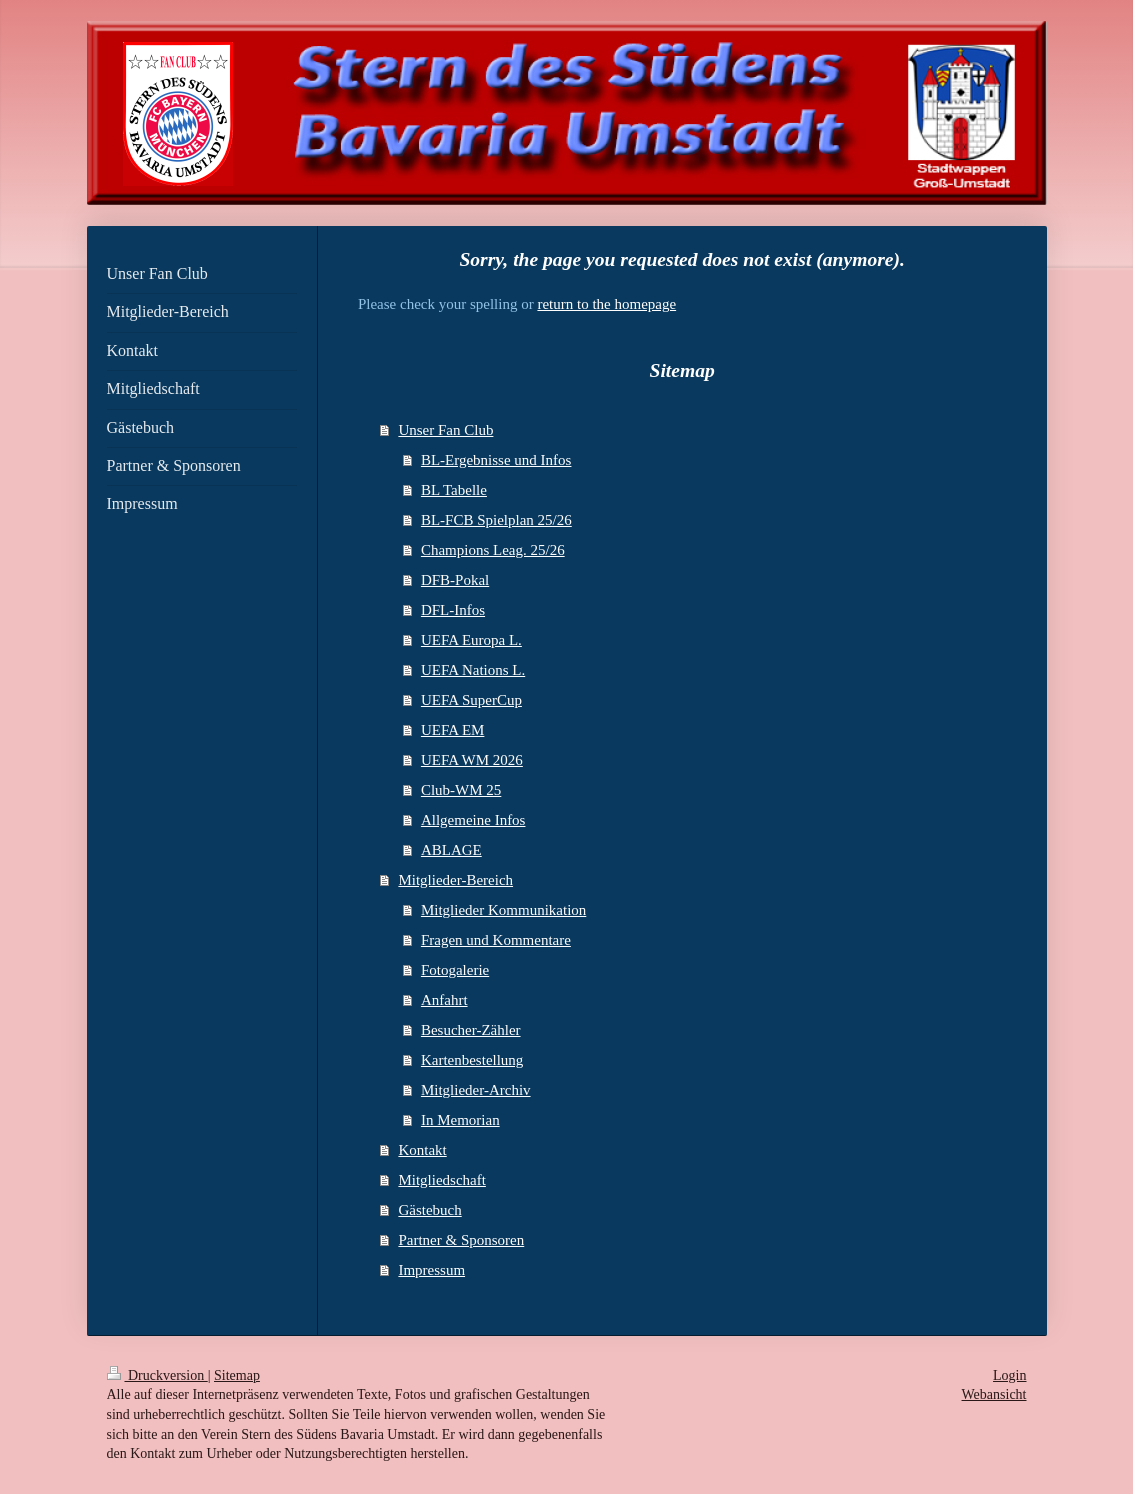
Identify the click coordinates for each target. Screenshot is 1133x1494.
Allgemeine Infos (473, 820)
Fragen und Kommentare (496, 940)
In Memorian (460, 1120)
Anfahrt (444, 1000)
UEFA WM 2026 (472, 760)
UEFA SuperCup (471, 700)
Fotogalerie (455, 970)
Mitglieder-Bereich (455, 880)
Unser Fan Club (445, 430)
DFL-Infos (453, 610)
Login (1009, 1375)
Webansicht (994, 1394)
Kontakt (422, 1150)
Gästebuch (429, 1210)
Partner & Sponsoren (461, 1240)
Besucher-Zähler (471, 1030)
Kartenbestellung (472, 1060)
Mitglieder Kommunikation (503, 910)
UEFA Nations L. (473, 670)
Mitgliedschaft (441, 1180)
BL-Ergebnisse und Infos (496, 460)
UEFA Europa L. (471, 640)
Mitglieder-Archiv (476, 1090)
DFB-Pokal (455, 580)
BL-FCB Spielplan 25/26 (496, 520)
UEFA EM (452, 730)
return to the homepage (606, 304)
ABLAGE (451, 850)
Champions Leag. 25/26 (493, 550)
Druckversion (157, 1375)
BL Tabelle (454, 490)
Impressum (431, 1270)
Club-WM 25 (461, 790)
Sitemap (237, 1375)
